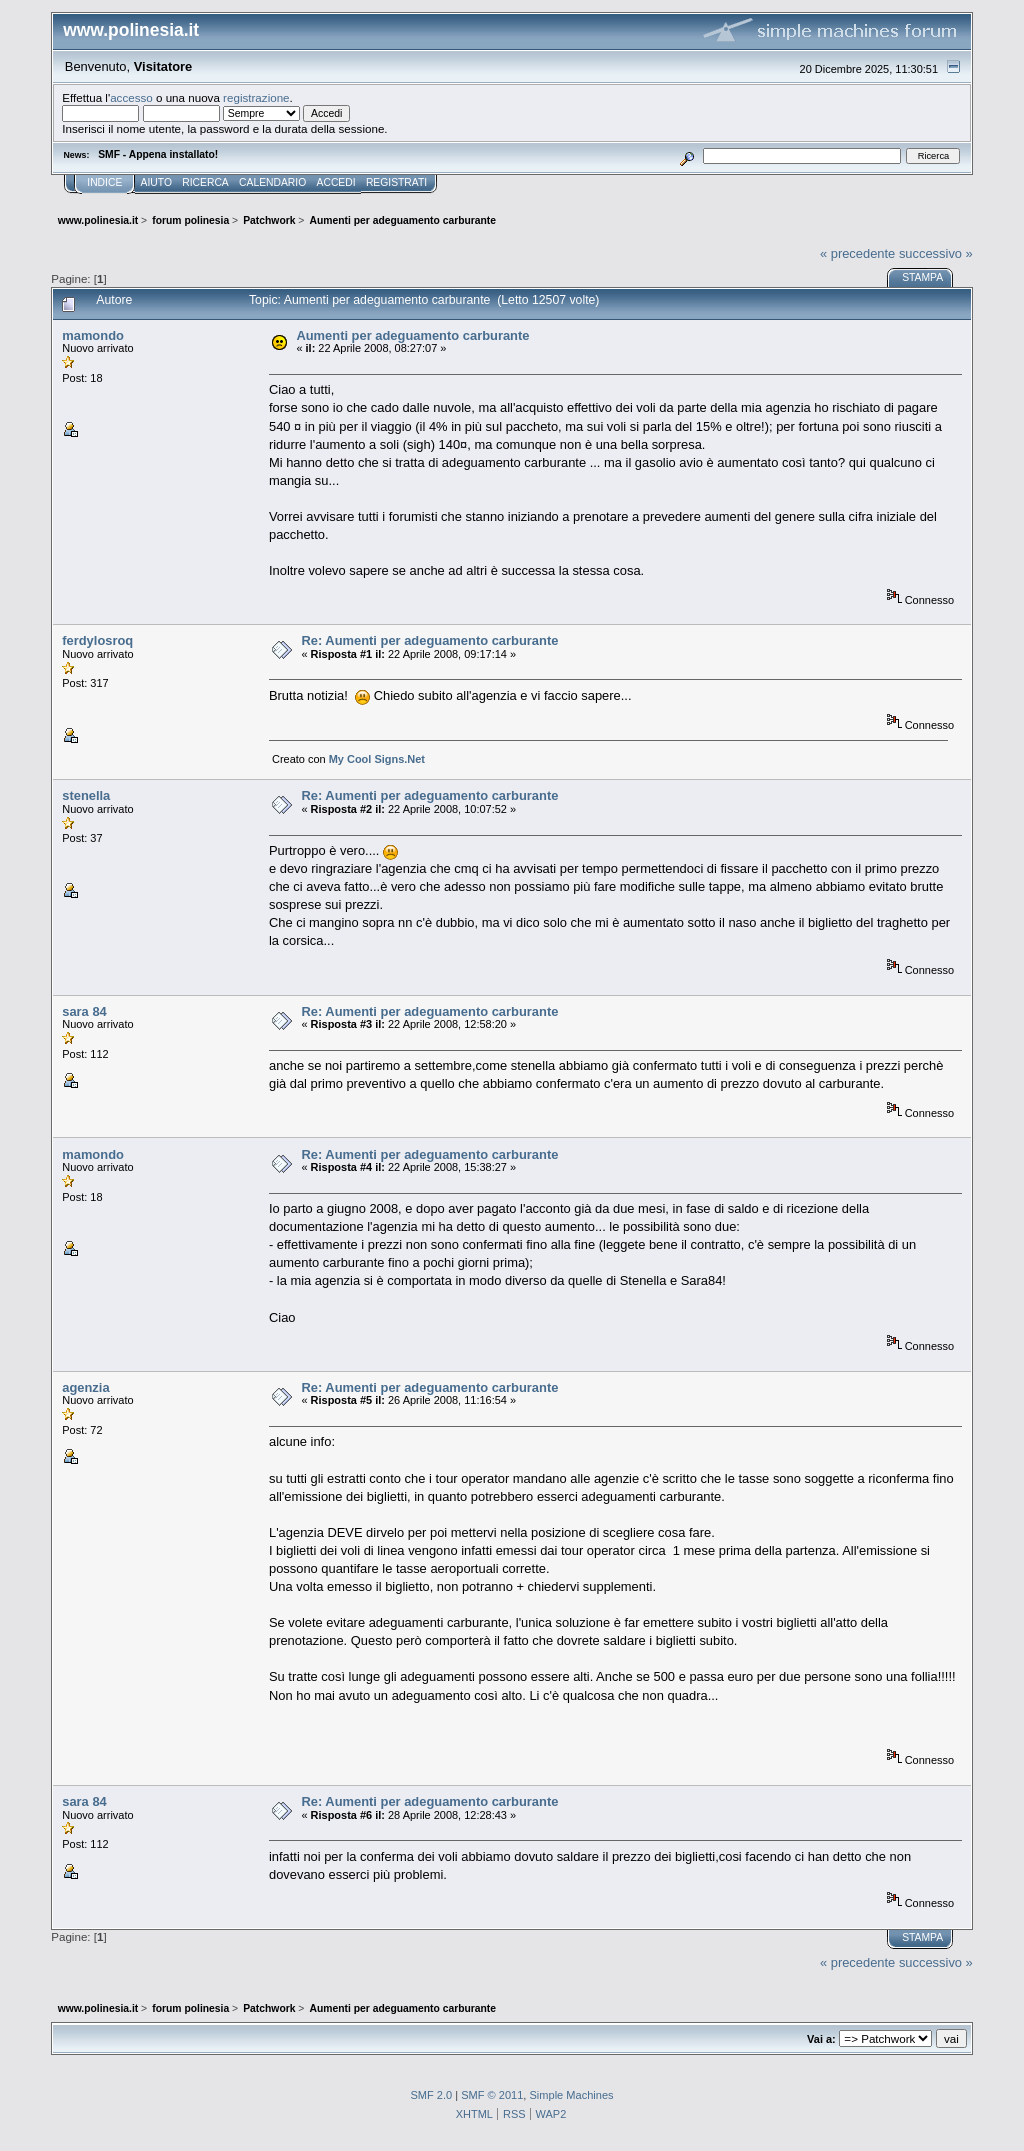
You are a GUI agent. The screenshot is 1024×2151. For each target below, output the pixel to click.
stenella (86, 795)
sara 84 (84, 1011)
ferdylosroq (97, 640)
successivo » (936, 253)
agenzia (85, 1387)
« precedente (857, 253)
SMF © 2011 (492, 2095)
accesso (131, 97)
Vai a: (821, 2039)
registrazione (256, 97)
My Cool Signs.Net (377, 759)
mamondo (93, 335)
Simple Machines (571, 2095)
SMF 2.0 (431, 2095)
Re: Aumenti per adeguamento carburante (429, 640)
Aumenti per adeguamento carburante (412, 335)
